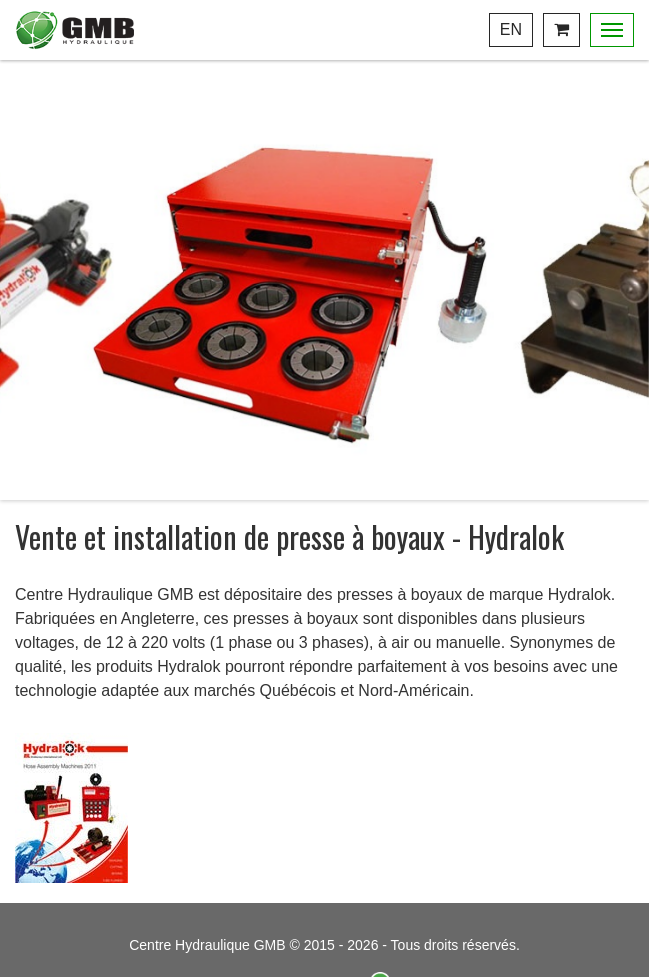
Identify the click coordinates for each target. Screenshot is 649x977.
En (511, 29)
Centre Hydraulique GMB (74, 30)
